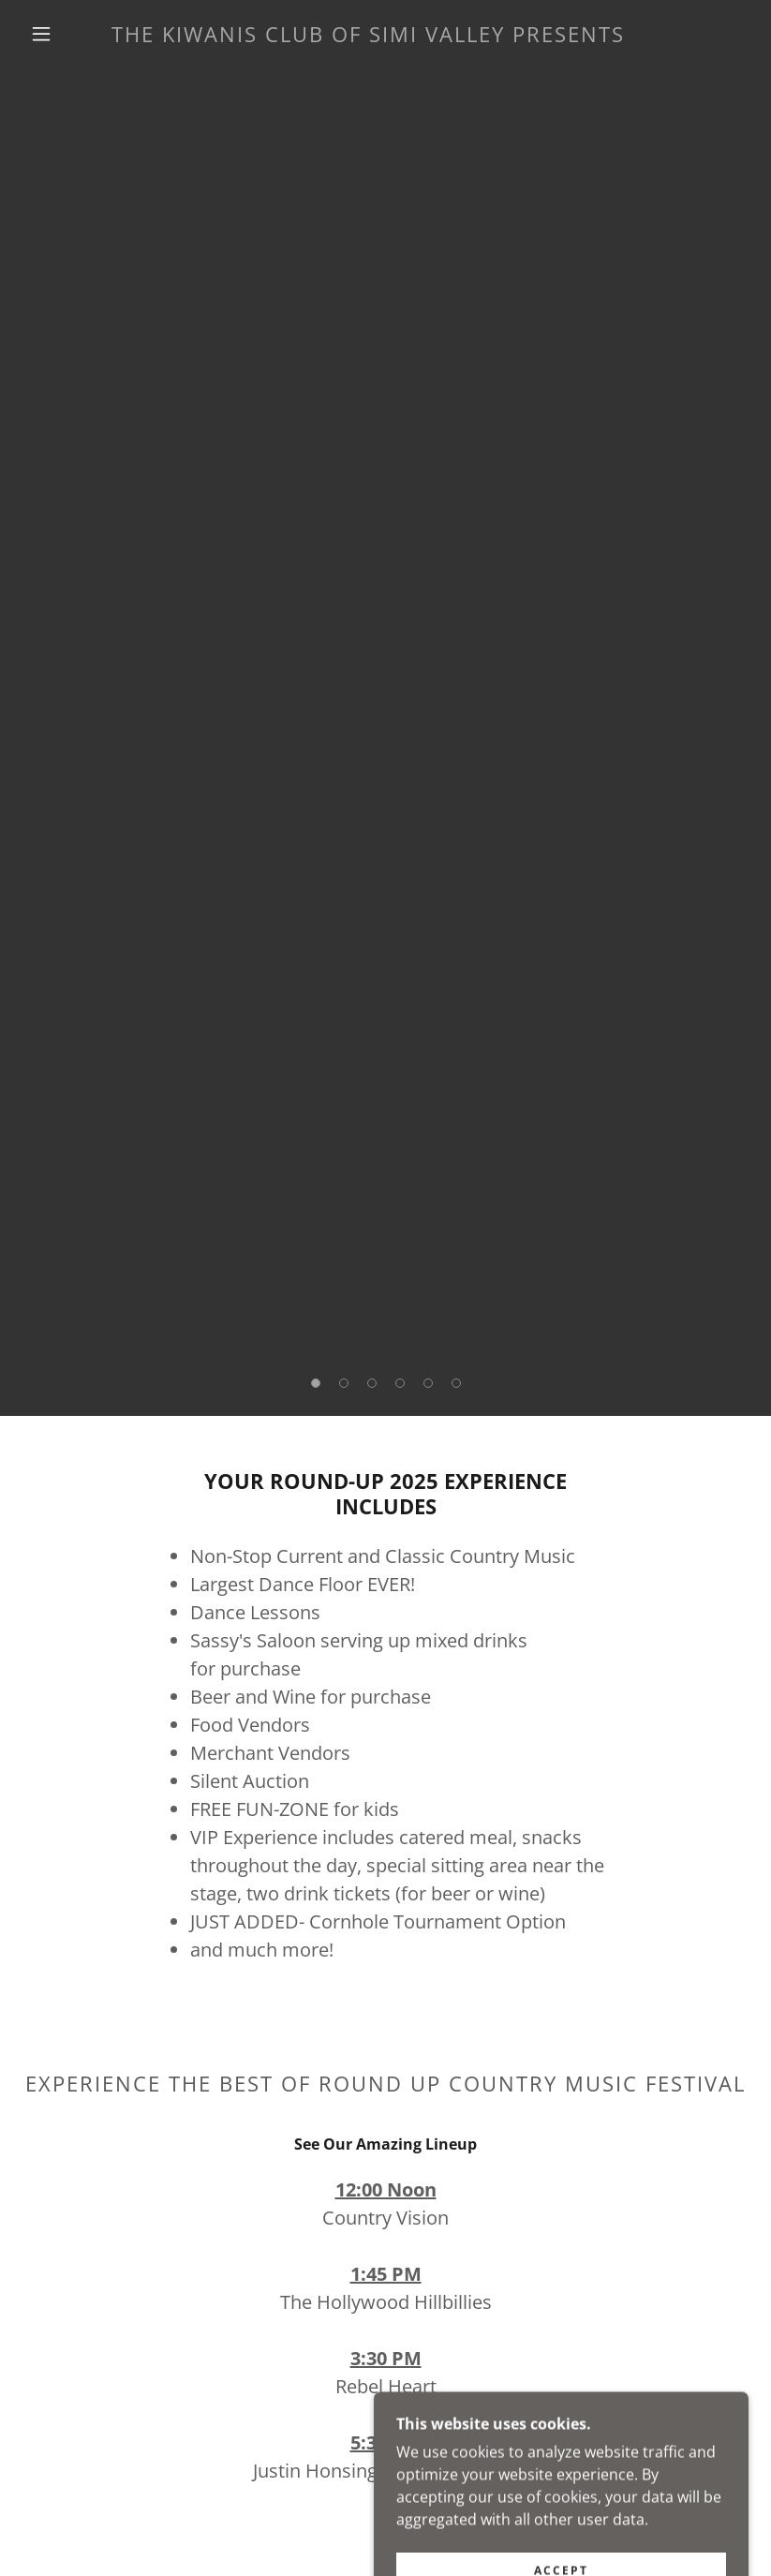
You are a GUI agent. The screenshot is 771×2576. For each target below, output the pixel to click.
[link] (368, 36)
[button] (41, 33)
